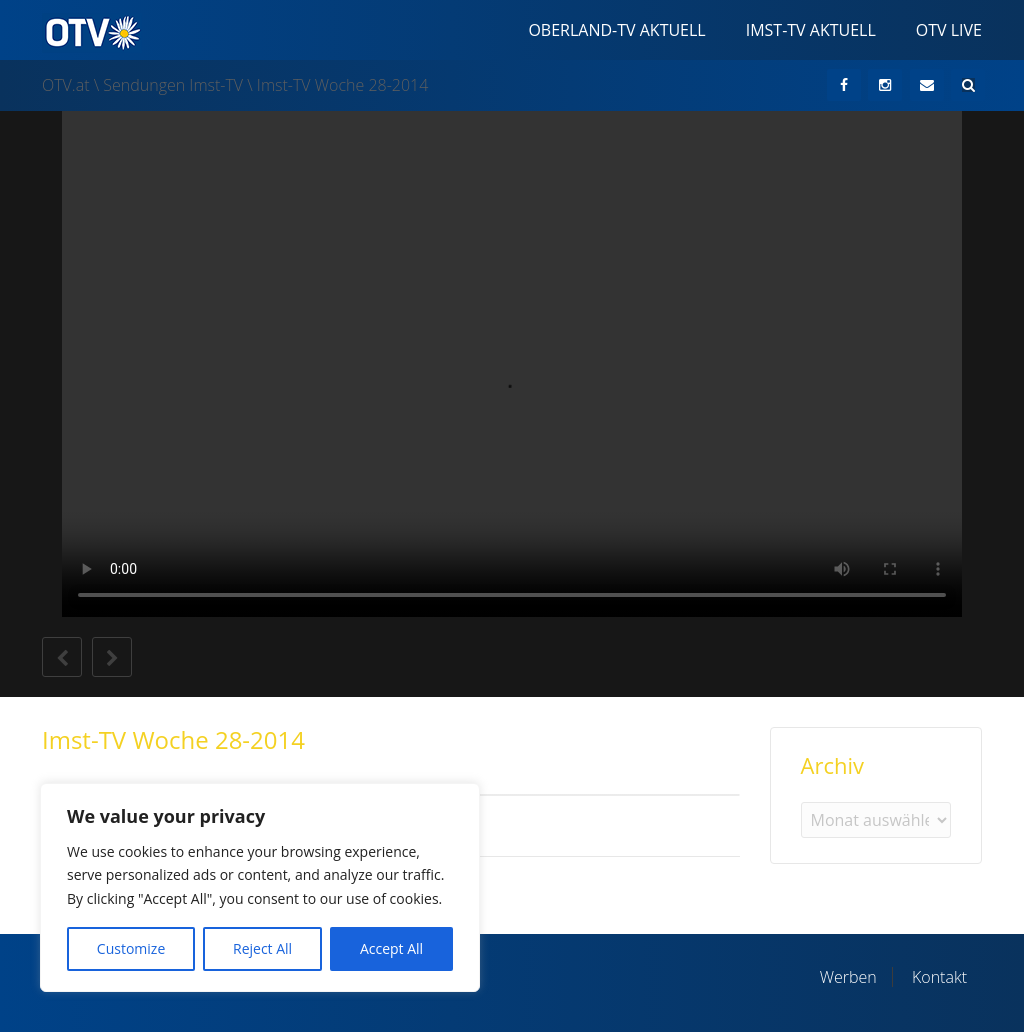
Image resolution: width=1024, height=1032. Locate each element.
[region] (260, 887)
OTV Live (949, 30)
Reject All (262, 948)
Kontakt (939, 977)
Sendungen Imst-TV (173, 85)
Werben (848, 977)
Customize (131, 948)
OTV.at (66, 85)
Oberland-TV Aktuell (616, 30)
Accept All (391, 948)
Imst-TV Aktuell (811, 30)
